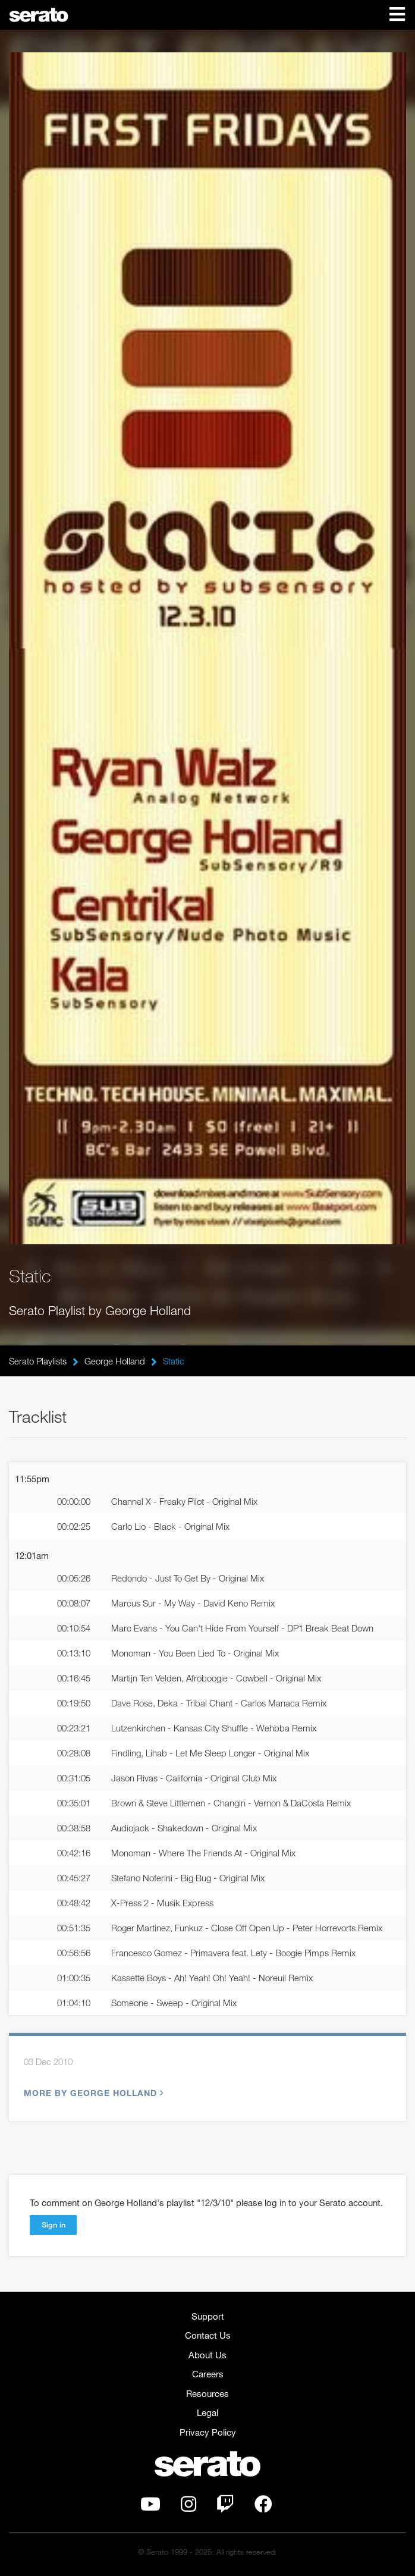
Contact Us (208, 2335)
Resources (207, 2393)
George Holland (114, 1361)
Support (207, 2316)
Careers (208, 2373)
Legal (207, 2412)
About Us (207, 2354)
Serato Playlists (38, 1361)
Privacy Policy (208, 2432)
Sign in (53, 2224)
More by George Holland (92, 2093)
